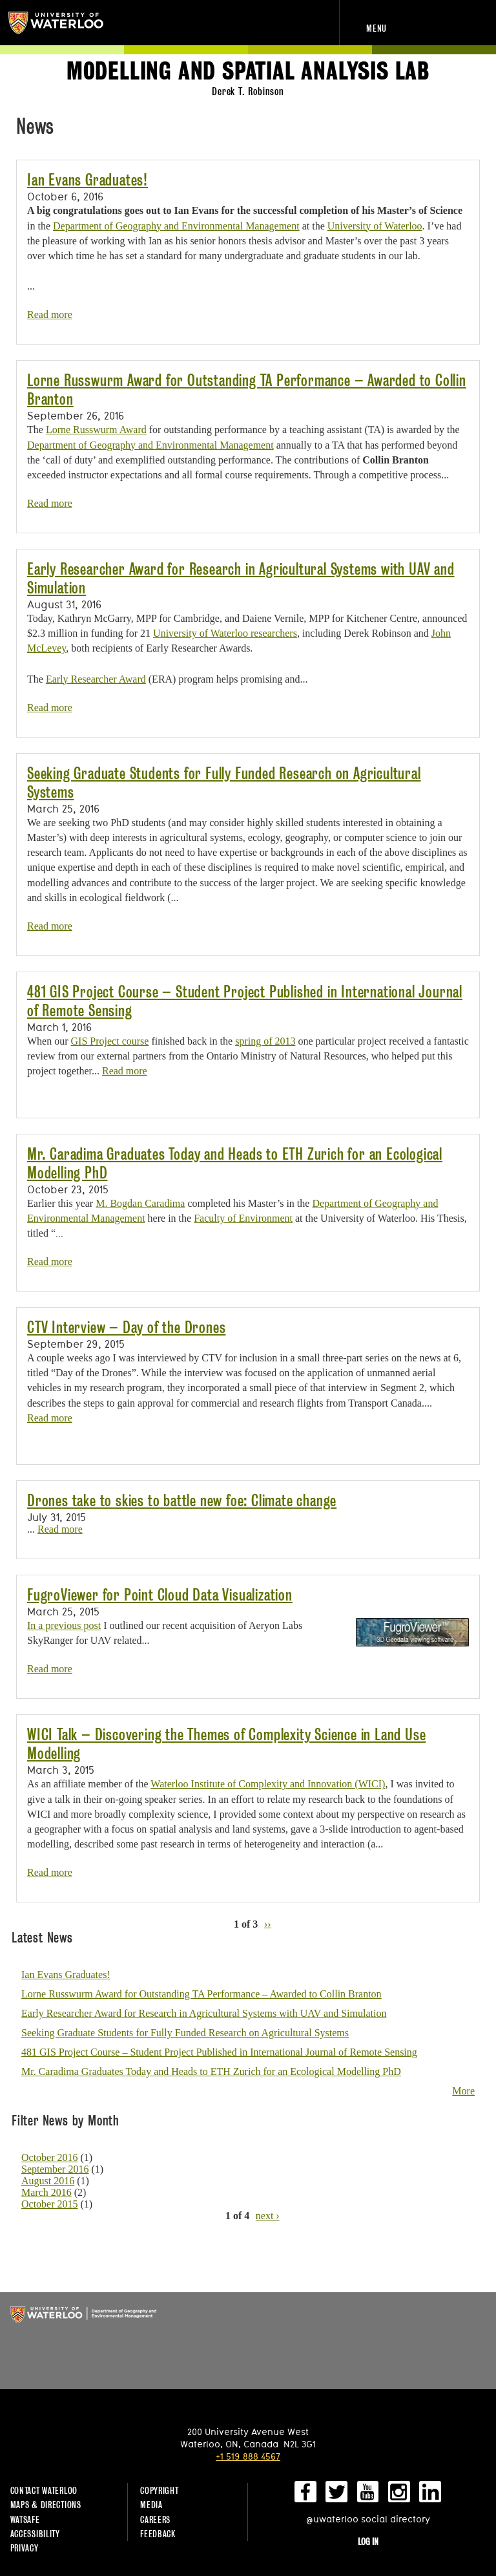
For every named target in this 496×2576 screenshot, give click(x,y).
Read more (49, 314)
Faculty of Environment (243, 1218)
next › (268, 2215)
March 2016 (46, 2192)
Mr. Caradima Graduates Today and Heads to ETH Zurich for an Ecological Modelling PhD (211, 2071)
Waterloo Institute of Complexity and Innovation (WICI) (267, 1783)
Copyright (159, 2490)
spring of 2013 (265, 1041)
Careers (155, 2519)
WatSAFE (25, 2519)
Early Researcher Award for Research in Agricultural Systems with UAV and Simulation (203, 2013)
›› (267, 1923)
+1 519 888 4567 (248, 2456)
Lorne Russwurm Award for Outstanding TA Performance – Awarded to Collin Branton (201, 1993)
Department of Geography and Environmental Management (176, 225)
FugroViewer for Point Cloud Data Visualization (160, 1595)
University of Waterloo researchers (225, 633)
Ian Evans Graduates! (87, 180)
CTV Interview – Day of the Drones (126, 1327)
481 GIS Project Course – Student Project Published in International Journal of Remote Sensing (219, 2052)
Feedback (158, 2533)
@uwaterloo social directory (368, 2519)
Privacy (24, 2547)
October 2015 (49, 2203)
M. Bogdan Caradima (140, 1203)
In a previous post (64, 1625)
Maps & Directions (45, 2504)
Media (151, 2504)
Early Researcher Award (96, 679)
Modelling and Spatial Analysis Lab (248, 71)
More (463, 2090)
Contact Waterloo (44, 2490)
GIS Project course (110, 1041)
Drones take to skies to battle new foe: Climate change (181, 1500)
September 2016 (54, 2169)
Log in (368, 2541)
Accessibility (35, 2533)
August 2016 (47, 2180)
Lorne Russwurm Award (96, 429)
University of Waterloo (63, 23)
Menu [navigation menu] (376, 28)
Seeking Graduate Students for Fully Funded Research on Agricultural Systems (185, 2032)
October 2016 (49, 2157)
